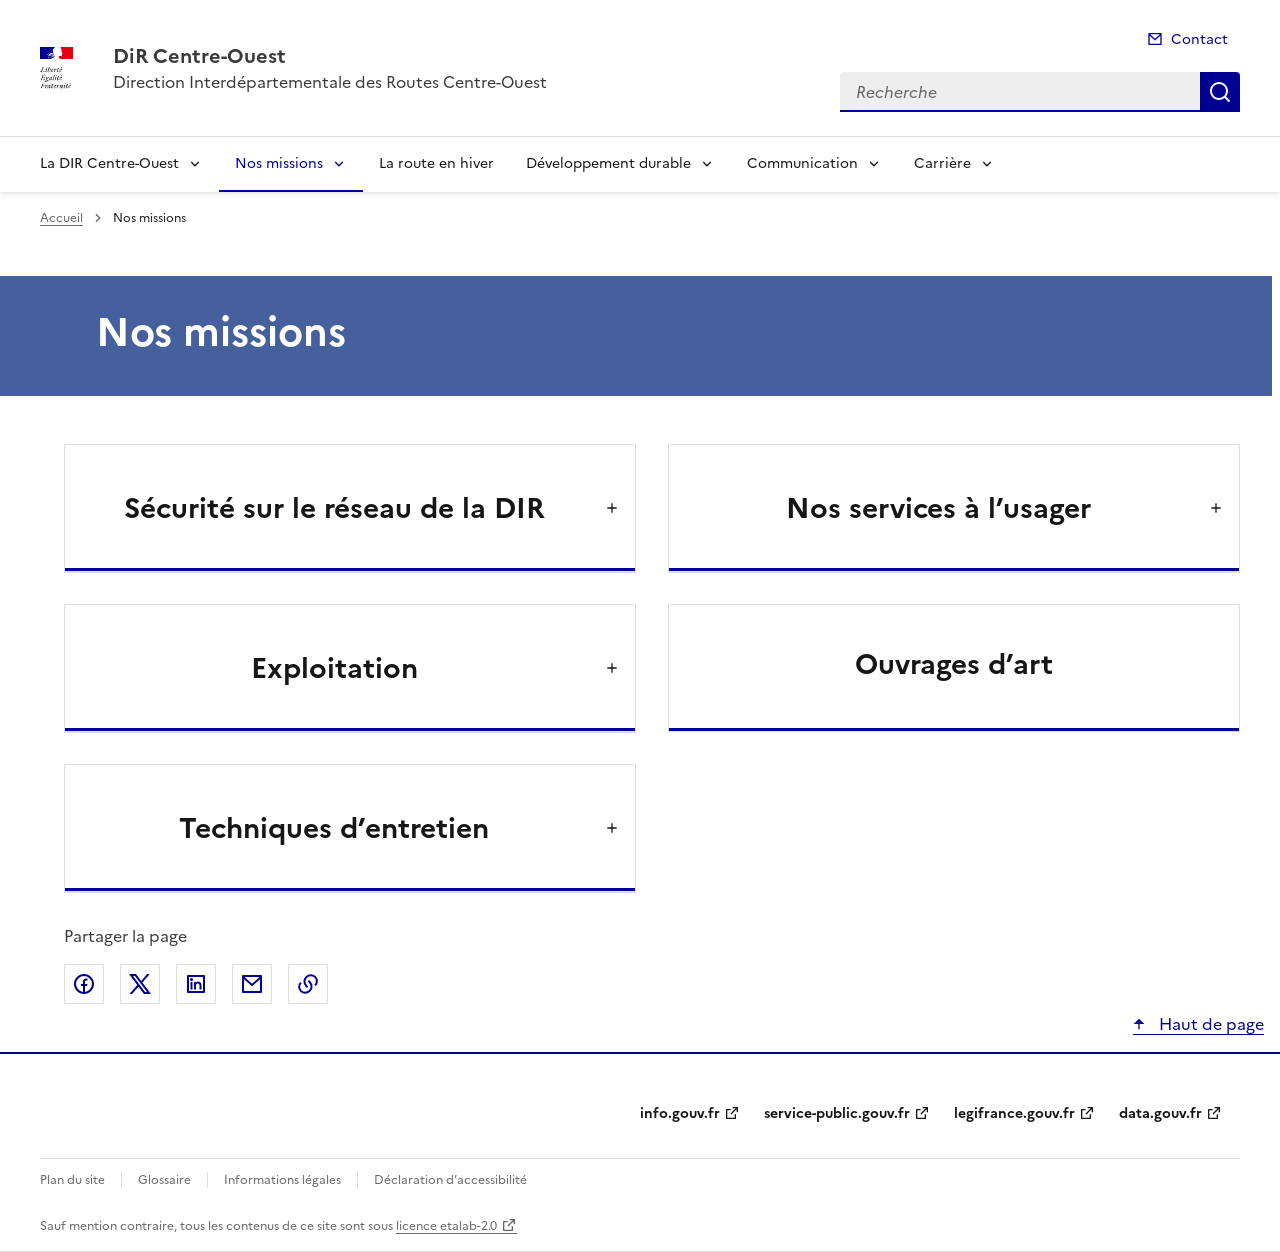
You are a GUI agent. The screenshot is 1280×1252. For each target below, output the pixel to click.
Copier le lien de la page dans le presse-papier (308, 984)
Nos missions (279, 163)
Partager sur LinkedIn (196, 984)
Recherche (1220, 92)
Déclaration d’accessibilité (450, 1180)
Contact (1199, 39)
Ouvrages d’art (954, 664)
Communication (802, 163)
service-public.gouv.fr (837, 1113)
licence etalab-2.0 (446, 1226)
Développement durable (608, 163)
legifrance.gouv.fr (1014, 1113)
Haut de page (1209, 1024)
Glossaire (164, 1180)
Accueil (61, 218)
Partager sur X (140, 984)
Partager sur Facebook (84, 984)
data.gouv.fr (1160, 1113)
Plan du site (72, 1180)
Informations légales (282, 1180)
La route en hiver (436, 163)
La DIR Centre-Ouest (109, 163)
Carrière (942, 163)
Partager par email (252, 984)
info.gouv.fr (680, 1113)
